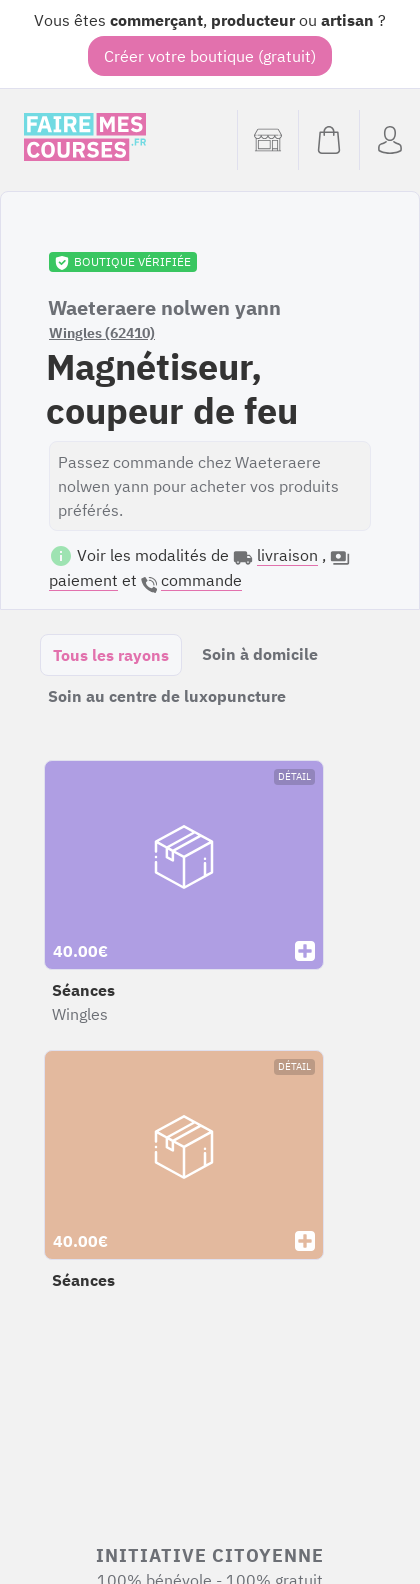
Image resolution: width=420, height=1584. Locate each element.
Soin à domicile (260, 654)
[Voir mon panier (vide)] (328, 140)
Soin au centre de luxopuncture (167, 696)
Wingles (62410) (102, 333)
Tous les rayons (111, 655)
